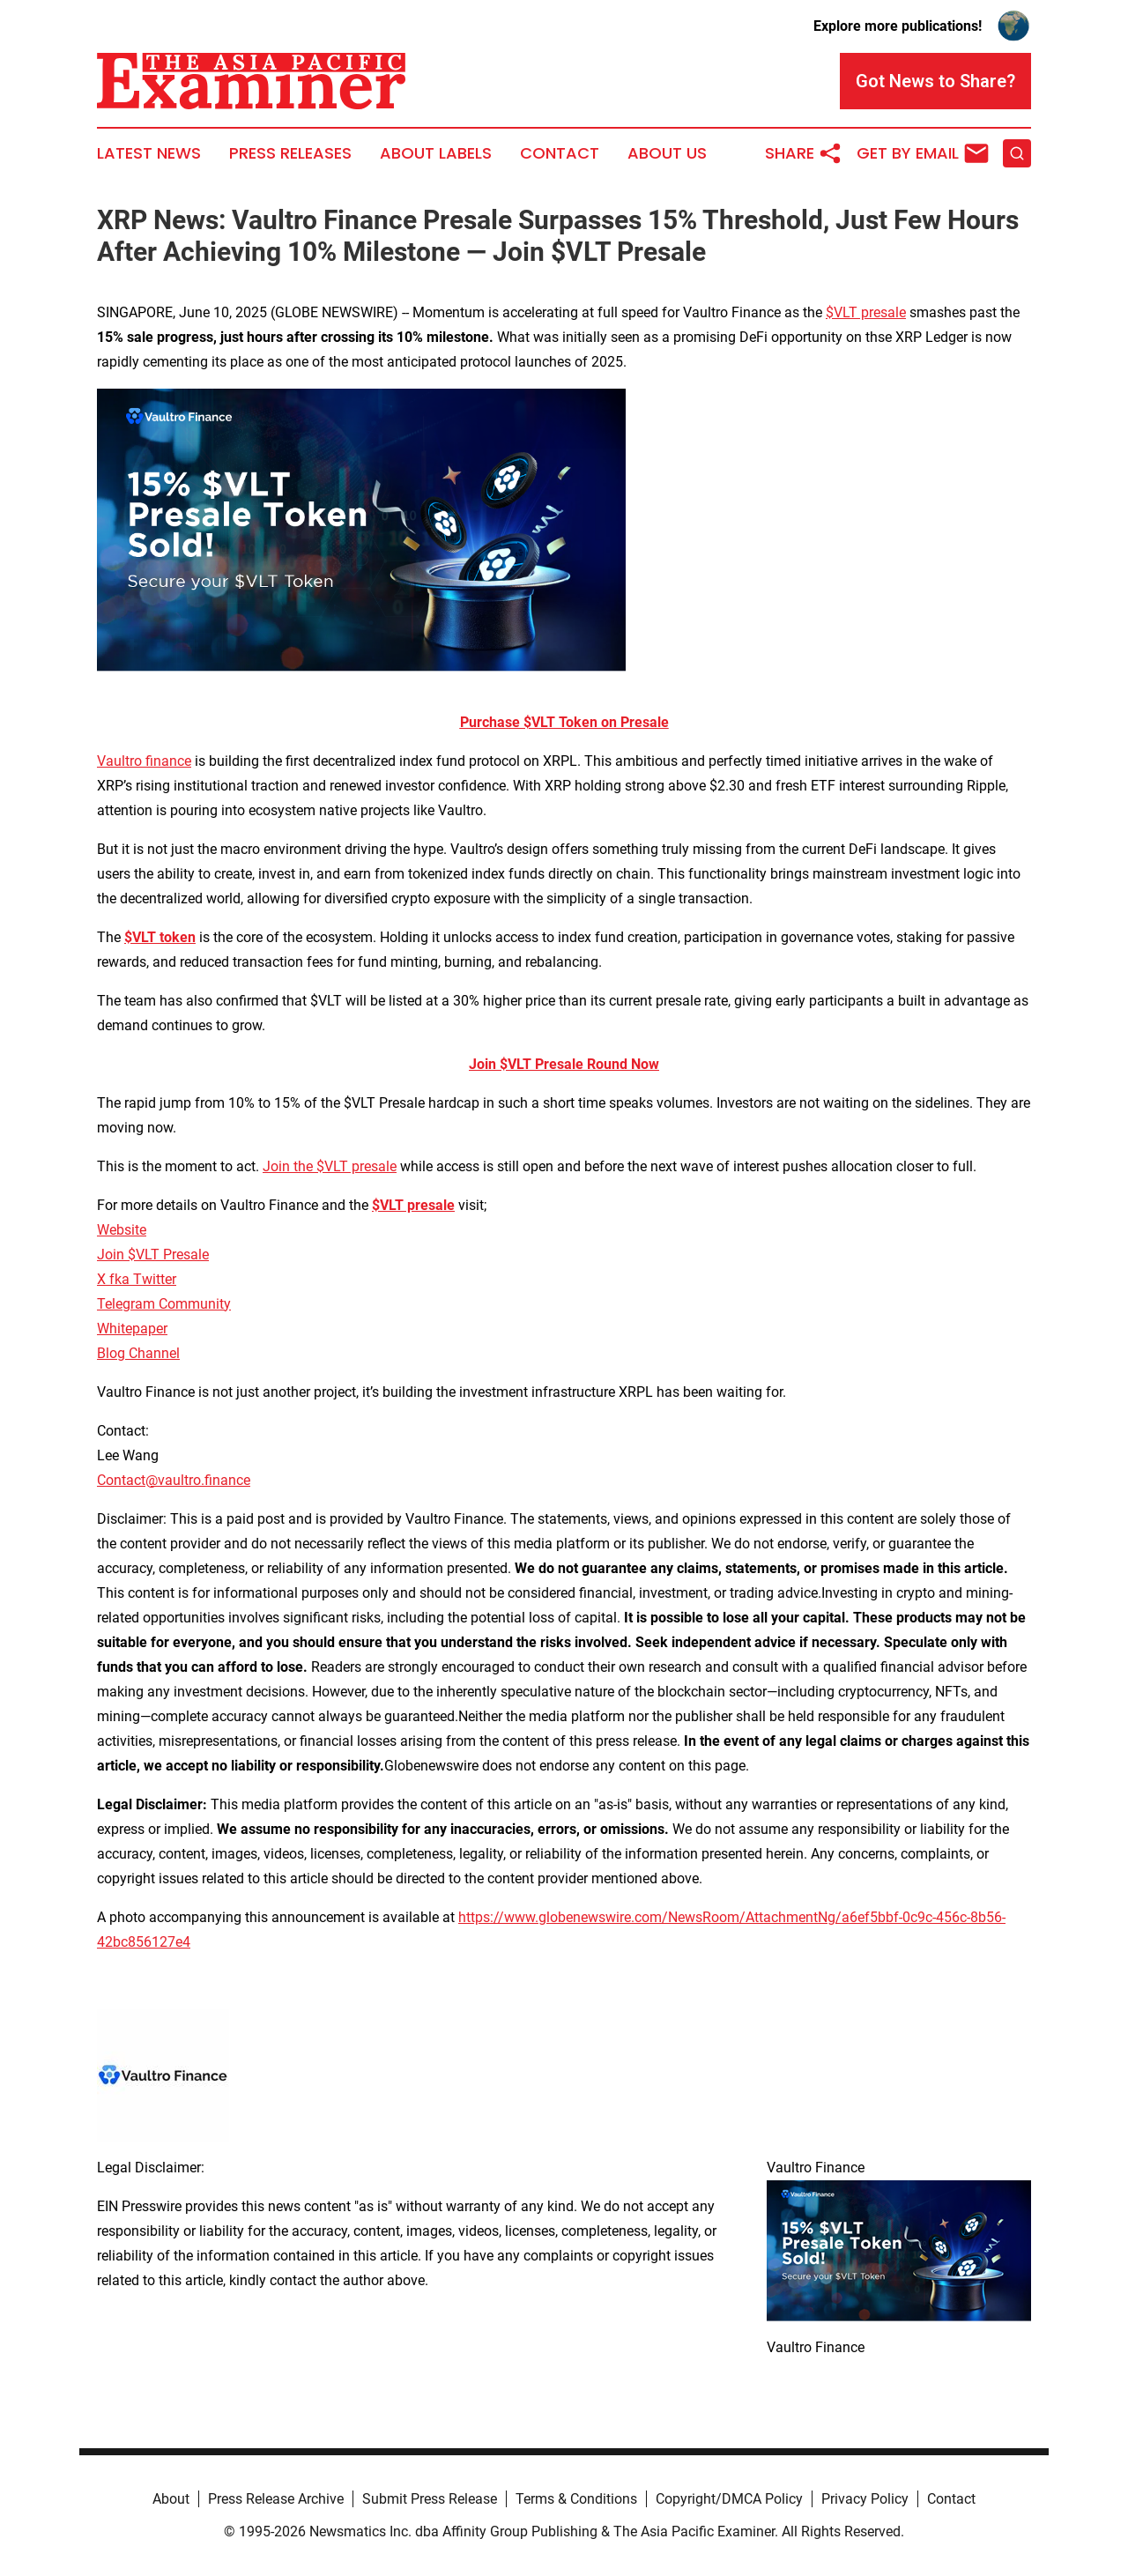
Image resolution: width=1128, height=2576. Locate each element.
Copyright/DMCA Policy (729, 2499)
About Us (667, 153)
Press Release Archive (276, 2499)
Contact (559, 153)
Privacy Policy (865, 2499)
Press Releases (290, 153)
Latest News (149, 153)
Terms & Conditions (576, 2499)
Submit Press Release (429, 2499)
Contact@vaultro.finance (173, 1480)
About (170, 2499)
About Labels (436, 153)
